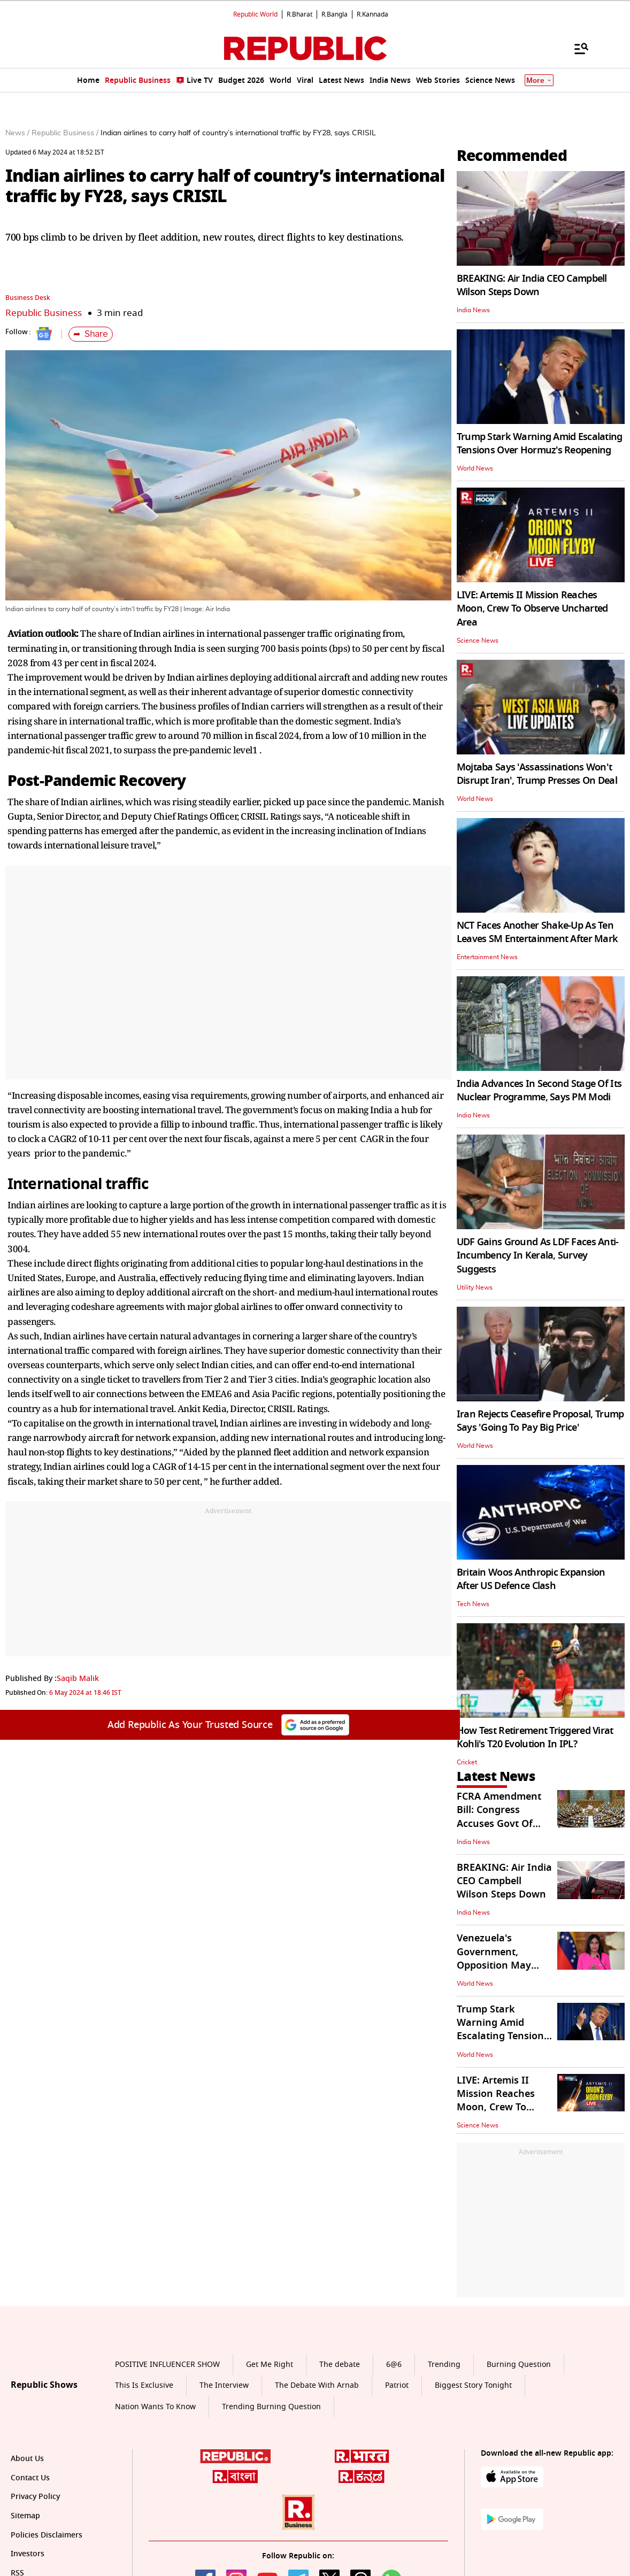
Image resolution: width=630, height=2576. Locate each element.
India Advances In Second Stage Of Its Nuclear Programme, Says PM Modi (539, 1090)
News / (17, 133)
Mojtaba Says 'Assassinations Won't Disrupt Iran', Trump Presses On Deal (537, 774)
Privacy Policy (35, 2496)
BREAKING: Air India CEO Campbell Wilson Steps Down (532, 285)
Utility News (475, 1287)
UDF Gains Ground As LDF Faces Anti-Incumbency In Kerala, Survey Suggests (538, 1255)
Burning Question (519, 2364)
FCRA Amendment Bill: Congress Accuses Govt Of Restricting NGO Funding (499, 1823)
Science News (477, 640)
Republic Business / (65, 133)
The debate (339, 2364)
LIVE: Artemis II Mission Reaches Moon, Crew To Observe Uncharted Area (532, 608)
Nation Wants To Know (155, 2406)
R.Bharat (299, 14)
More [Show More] (539, 80)
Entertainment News (487, 957)
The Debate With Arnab (317, 2385)
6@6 (394, 2364)
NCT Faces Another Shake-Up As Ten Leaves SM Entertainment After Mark (537, 932)
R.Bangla (334, 14)
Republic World (255, 14)
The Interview (224, 2385)
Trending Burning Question (271, 2406)
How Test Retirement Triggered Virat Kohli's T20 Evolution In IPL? (535, 1737)
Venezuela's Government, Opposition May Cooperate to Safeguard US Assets (505, 1965)
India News (473, 310)
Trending (444, 2364)
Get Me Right (269, 2364)
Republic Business (43, 313)
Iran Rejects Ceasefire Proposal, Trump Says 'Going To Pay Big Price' (540, 1420)
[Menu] (576, 48)
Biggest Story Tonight (473, 2385)
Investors (27, 2553)
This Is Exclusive (144, 2385)
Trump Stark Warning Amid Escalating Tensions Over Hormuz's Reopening (540, 443)
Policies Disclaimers (46, 2535)
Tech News (473, 1604)
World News (475, 468)
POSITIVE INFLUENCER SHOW (167, 2364)
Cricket (467, 1762)
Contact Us (30, 2478)
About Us (27, 2458)
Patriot (397, 2385)
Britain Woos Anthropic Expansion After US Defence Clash (531, 1579)
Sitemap (25, 2515)
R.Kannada (372, 14)
